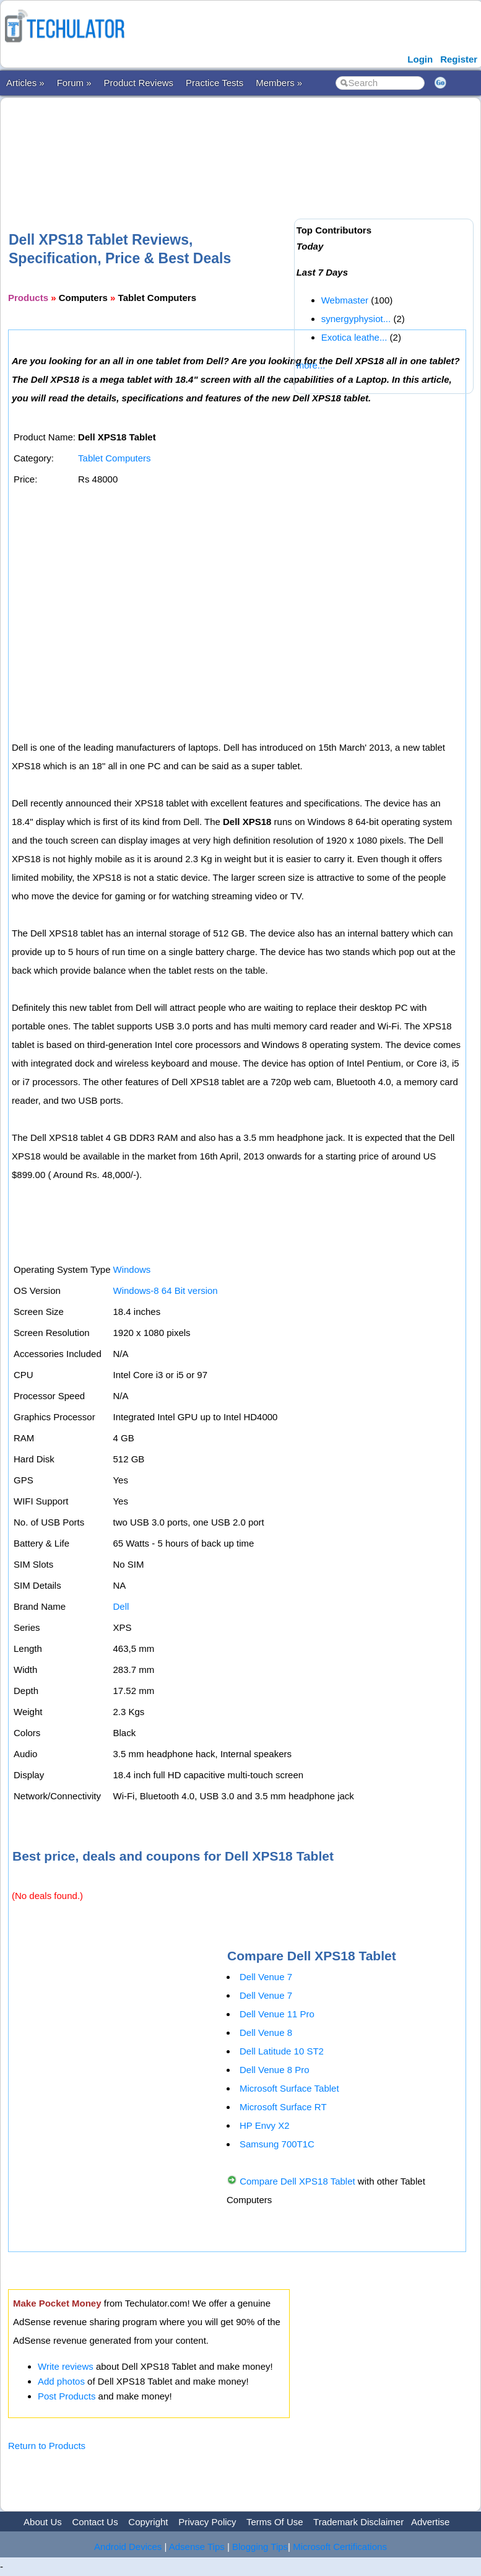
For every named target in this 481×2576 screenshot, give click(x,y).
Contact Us (95, 2522)
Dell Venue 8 (266, 2032)
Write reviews (65, 2366)
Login (420, 59)
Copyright (148, 2522)
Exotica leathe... (354, 337)
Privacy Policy (207, 2522)
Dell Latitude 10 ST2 (282, 2051)
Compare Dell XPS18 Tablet (297, 2181)
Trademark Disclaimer (358, 2522)
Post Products (66, 2396)
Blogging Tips (260, 2546)
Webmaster (344, 300)
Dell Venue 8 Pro (275, 2069)
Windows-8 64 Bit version (165, 1290)
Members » (279, 82)
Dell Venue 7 (266, 1976)
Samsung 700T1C (277, 2144)
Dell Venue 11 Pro (277, 2014)
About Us (43, 2522)
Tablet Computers (114, 458)
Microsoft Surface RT (283, 2107)
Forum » (74, 82)
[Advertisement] (233, 144)
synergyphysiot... (356, 318)
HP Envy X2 (265, 2125)
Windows (131, 1269)
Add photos (61, 2381)
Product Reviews (139, 82)
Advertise (430, 2522)
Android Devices (128, 2546)
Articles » (25, 82)
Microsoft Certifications (340, 2546)
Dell (121, 1606)
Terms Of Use (274, 2522)
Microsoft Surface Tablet (289, 2088)
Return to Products (46, 2445)
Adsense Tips (197, 2546)
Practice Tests (214, 82)
